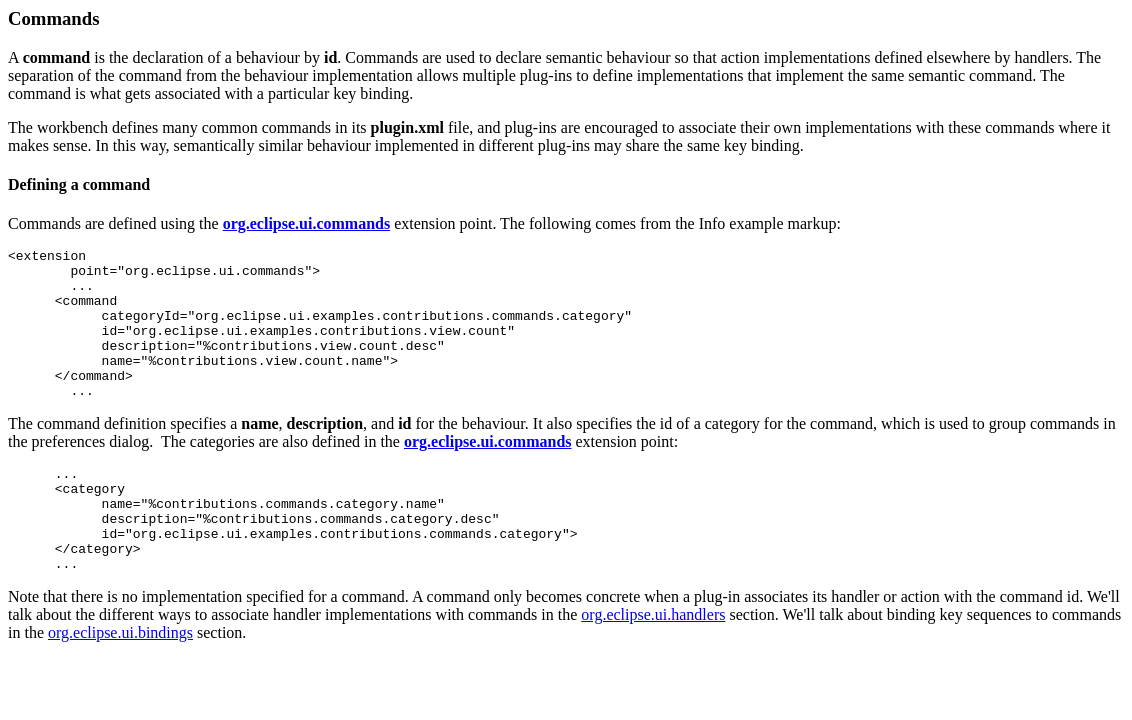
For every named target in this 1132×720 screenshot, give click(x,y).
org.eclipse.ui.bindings (120, 683)
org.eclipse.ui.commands (307, 223)
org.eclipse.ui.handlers (653, 665)
